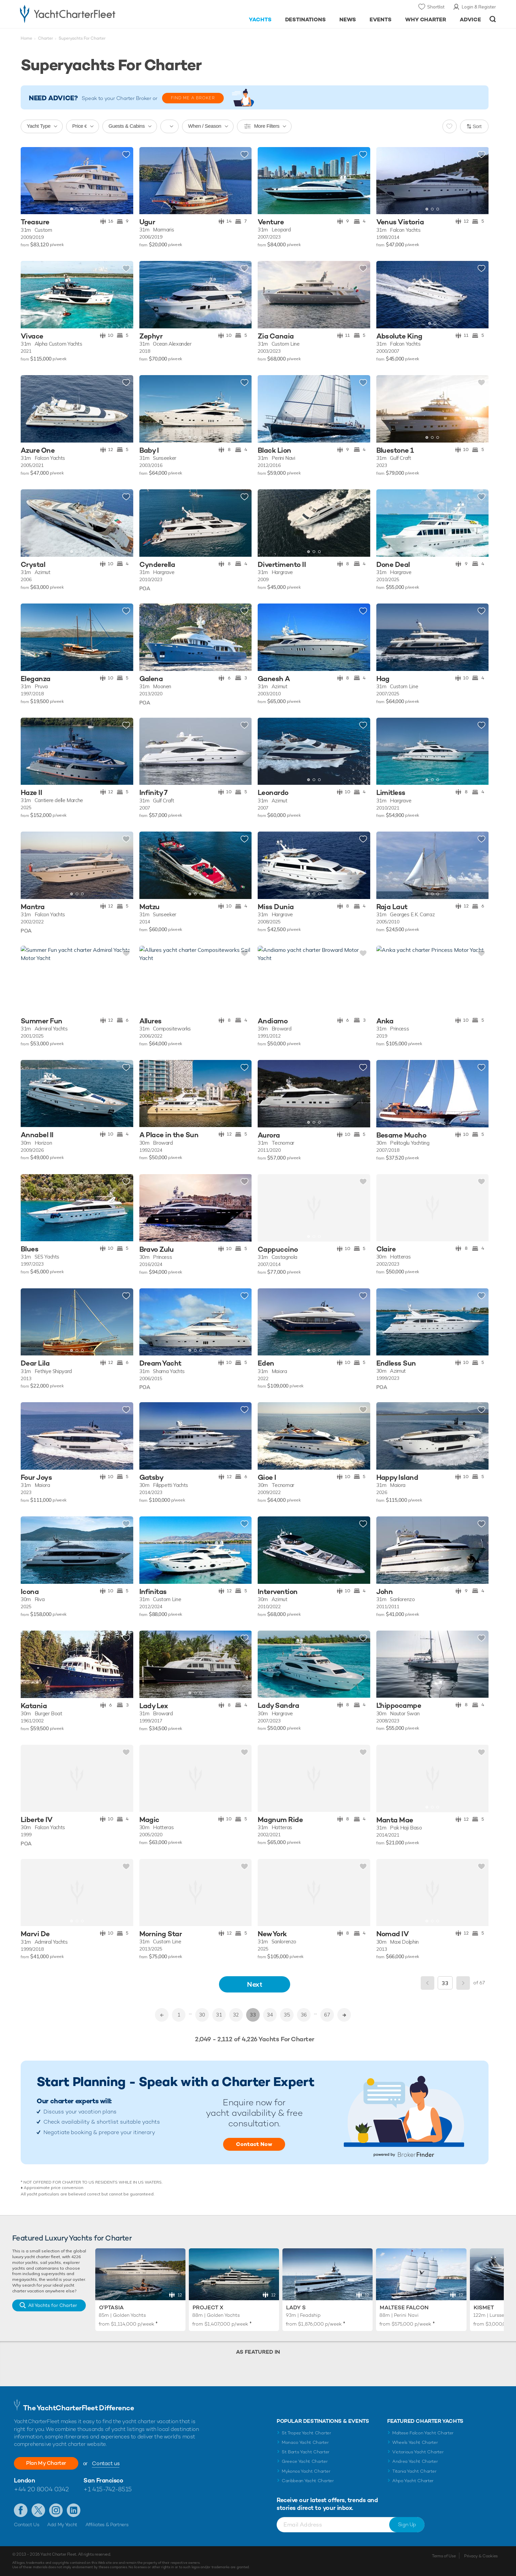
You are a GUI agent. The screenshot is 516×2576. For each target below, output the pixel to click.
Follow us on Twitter (38, 2510)
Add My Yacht (62, 2524)
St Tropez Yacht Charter (306, 2433)
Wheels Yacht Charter (415, 2442)
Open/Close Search (493, 19)
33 (253, 2014)
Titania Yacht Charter (414, 2471)
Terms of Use (444, 2556)
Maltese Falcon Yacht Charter (423, 2433)
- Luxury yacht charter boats (89, 13)
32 (236, 2014)
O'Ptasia (111, 2307)
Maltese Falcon (404, 2307)
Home (26, 38)
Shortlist (435, 6)
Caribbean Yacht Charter (308, 2480)
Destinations (305, 19)
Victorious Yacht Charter (417, 2452)
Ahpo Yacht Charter (413, 2480)
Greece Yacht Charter (305, 2461)
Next (254, 1984)
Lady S (296, 2307)
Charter (45, 38)
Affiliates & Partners (106, 2524)
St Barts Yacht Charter (306, 2452)
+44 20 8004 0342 (41, 2489)
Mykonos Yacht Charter (306, 2471)
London (24, 2480)
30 (202, 2014)
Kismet (484, 2307)
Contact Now (254, 2144)
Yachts (260, 19)
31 (219, 2014)
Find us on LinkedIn (73, 2510)
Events (381, 19)
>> (344, 2015)
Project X (208, 2307)
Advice (470, 19)
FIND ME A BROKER (193, 98)
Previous (427, 1983)
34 (270, 2014)
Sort (477, 126)
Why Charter (425, 19)
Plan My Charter (46, 2463)
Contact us (105, 2463)
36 (304, 2014)
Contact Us (26, 2524)
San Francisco (103, 2480)
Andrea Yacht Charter (415, 2461)
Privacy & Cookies (481, 2556)
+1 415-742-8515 (107, 2489)
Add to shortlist (126, 155)
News (347, 19)
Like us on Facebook (20, 2510)
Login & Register (479, 6)
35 (287, 2014)
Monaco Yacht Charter (305, 2442)
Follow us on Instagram (56, 2510)
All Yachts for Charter (52, 2305)
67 (327, 2014)
